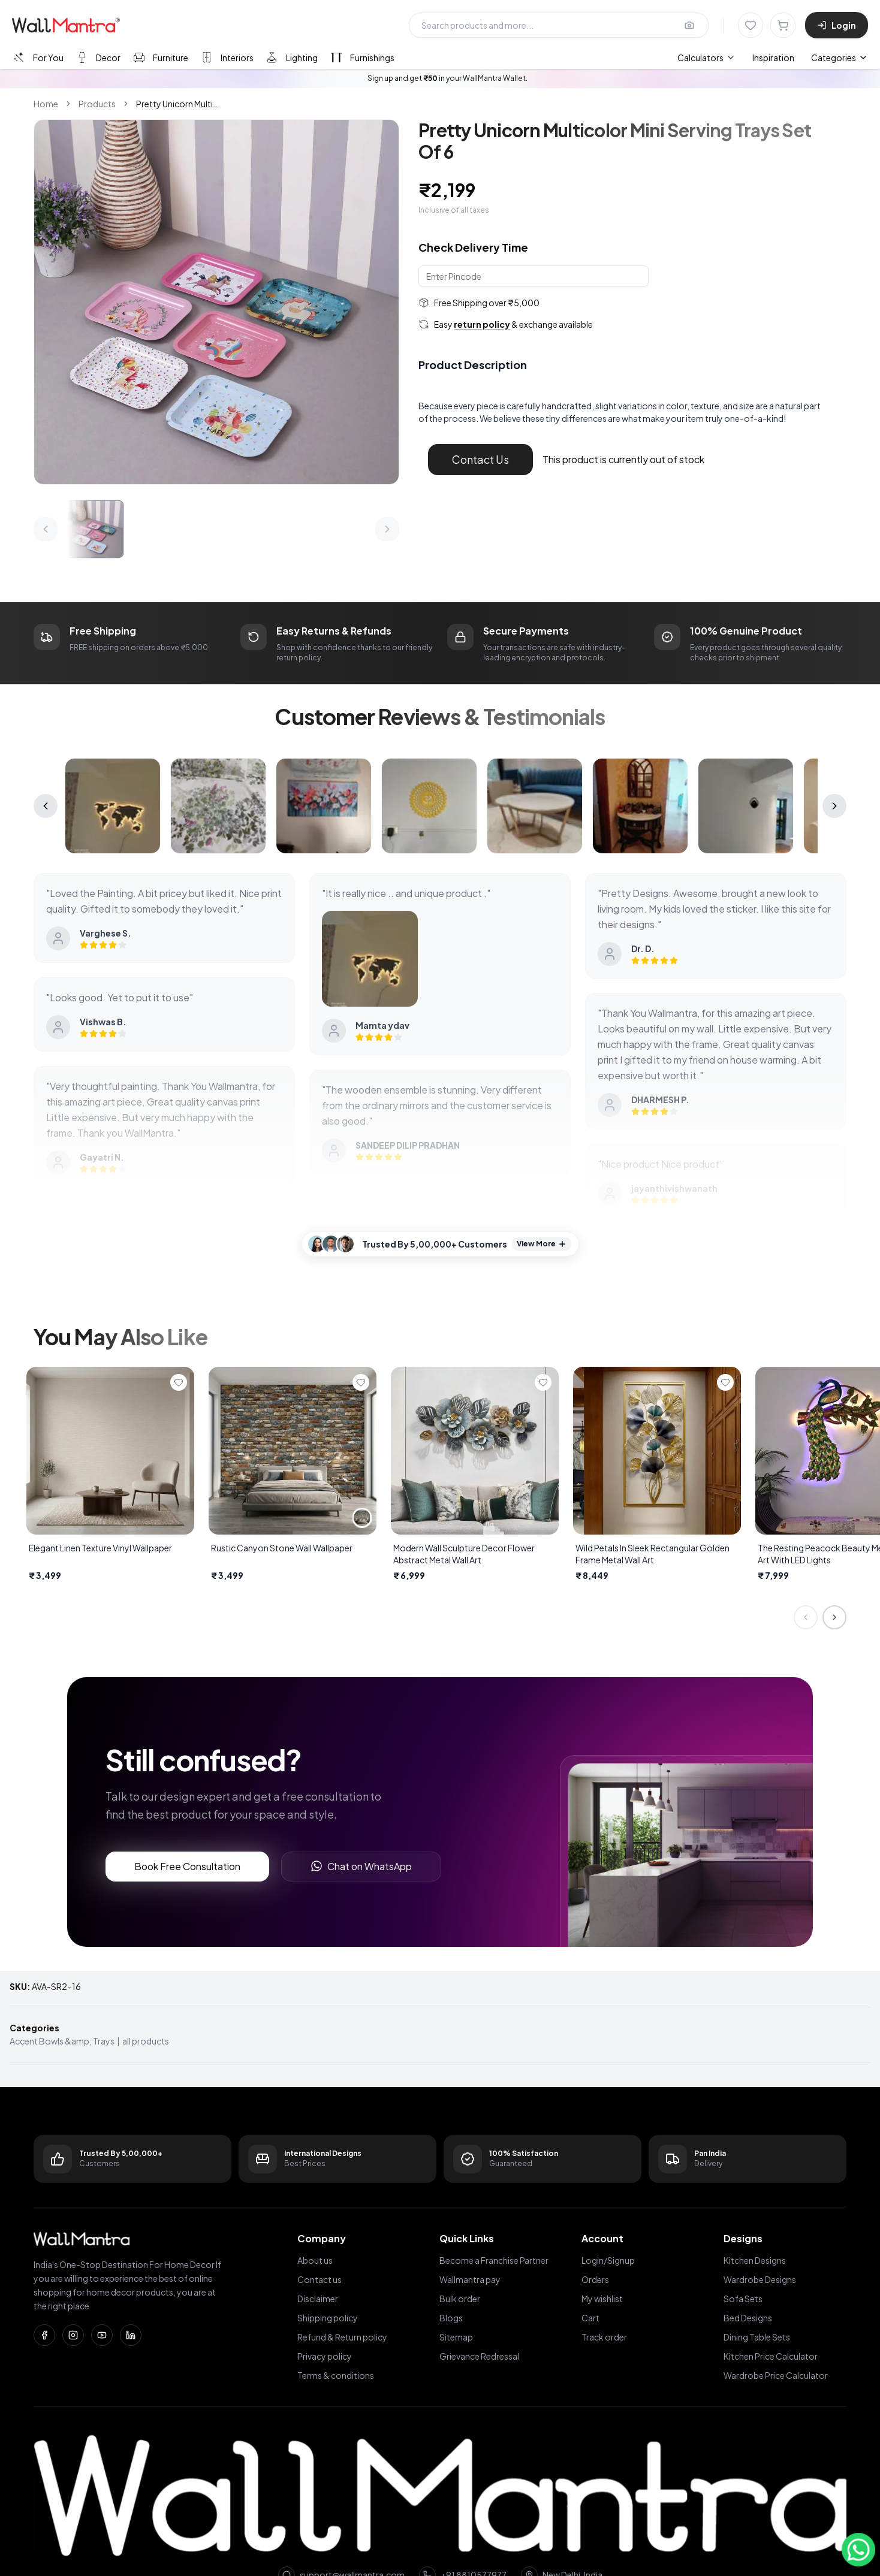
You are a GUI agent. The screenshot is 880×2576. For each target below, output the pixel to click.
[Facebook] (44, 2335)
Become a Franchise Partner (494, 2260)
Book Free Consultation (187, 1866)
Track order (604, 2337)
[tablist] (203, 57)
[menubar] (735, 58)
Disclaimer (317, 2298)
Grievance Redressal (479, 2356)
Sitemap (456, 2337)
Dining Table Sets (757, 2337)
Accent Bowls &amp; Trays (62, 2041)
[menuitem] (706, 58)
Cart (590, 2317)
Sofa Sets (743, 2298)
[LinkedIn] (130, 2335)
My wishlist (602, 2298)
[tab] (37, 57)
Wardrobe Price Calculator (776, 2375)
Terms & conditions (335, 2375)
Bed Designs (748, 2317)
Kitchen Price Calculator (771, 2356)
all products (145, 2041)
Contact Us (480, 459)
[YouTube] (102, 2335)
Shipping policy (327, 2317)
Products (97, 103)
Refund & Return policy (342, 2337)
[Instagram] (73, 2335)
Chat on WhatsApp (361, 1866)
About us (315, 2260)
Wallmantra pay (470, 2279)
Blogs (451, 2317)
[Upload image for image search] (689, 25)
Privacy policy (324, 2356)
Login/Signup (608, 2260)
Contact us (319, 2279)
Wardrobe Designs (760, 2279)
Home (46, 103)
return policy (482, 324)
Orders (595, 2279)
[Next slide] (834, 1617)
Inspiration (773, 57)
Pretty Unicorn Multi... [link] (178, 103)
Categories (839, 57)
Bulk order (459, 2298)
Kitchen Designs (755, 2260)
